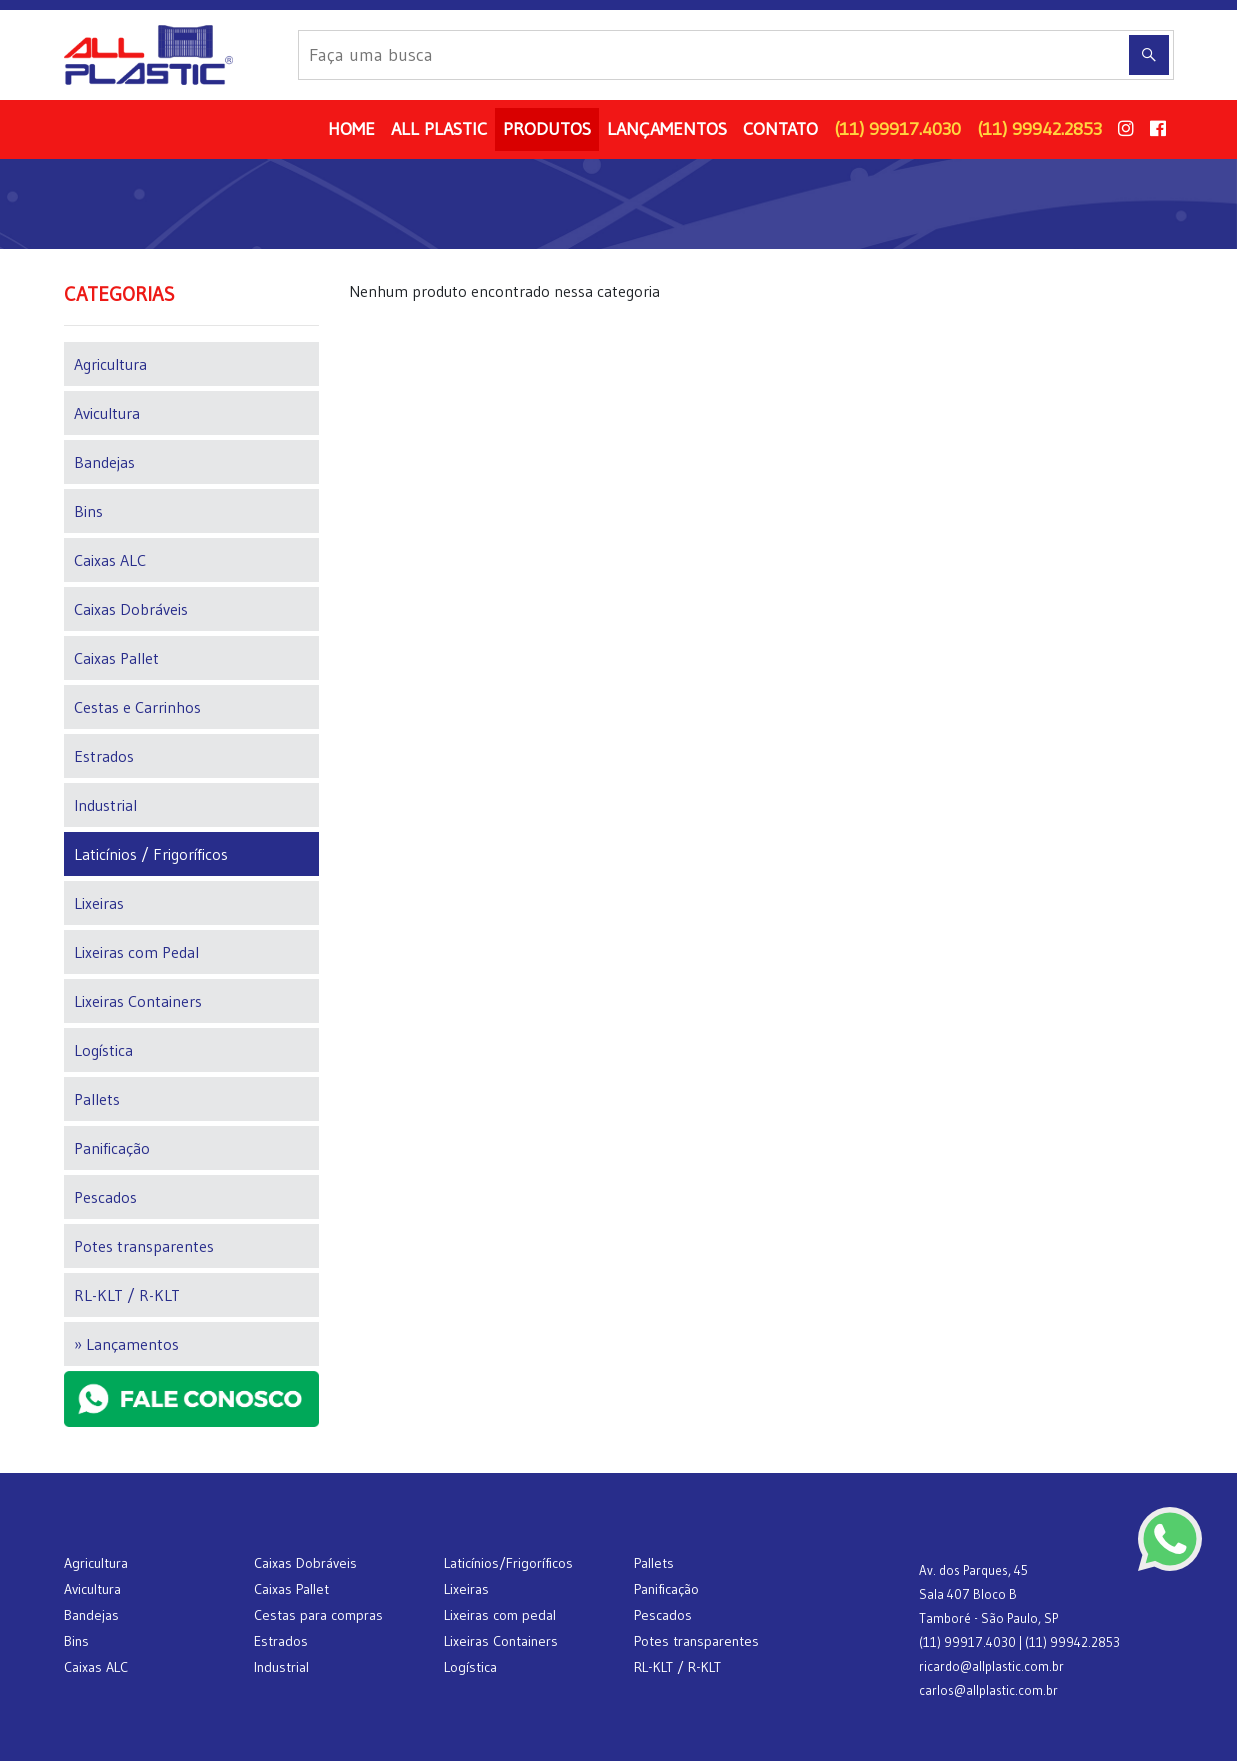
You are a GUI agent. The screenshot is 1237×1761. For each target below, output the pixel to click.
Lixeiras (99, 903)
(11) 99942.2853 (1039, 129)
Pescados (105, 1197)
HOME (351, 129)
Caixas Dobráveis (131, 609)
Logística (103, 1050)
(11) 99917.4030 (897, 129)
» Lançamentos (126, 1344)
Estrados (104, 756)
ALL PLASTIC (439, 129)
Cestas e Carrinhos (137, 707)
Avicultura (107, 413)
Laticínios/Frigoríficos (508, 1563)
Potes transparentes (144, 1246)
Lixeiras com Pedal (136, 952)
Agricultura (110, 364)
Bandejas (104, 462)
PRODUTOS (547, 129)
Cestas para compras (318, 1615)
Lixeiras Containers (138, 1001)
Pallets (97, 1099)
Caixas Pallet (116, 658)
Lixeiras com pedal (500, 1615)
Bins (88, 511)
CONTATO (780, 129)
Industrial (105, 805)
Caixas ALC (110, 560)
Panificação (112, 1148)
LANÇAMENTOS (667, 129)
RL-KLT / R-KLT (127, 1295)
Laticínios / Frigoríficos (151, 854)
